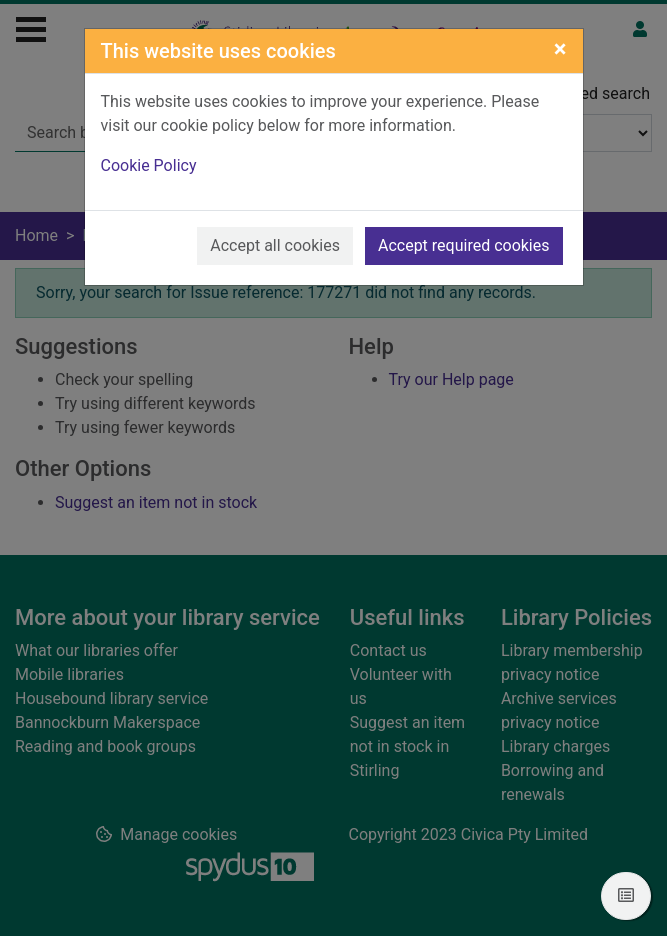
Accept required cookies (464, 245)
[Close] (560, 49)
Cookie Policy (149, 165)
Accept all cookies (275, 245)
